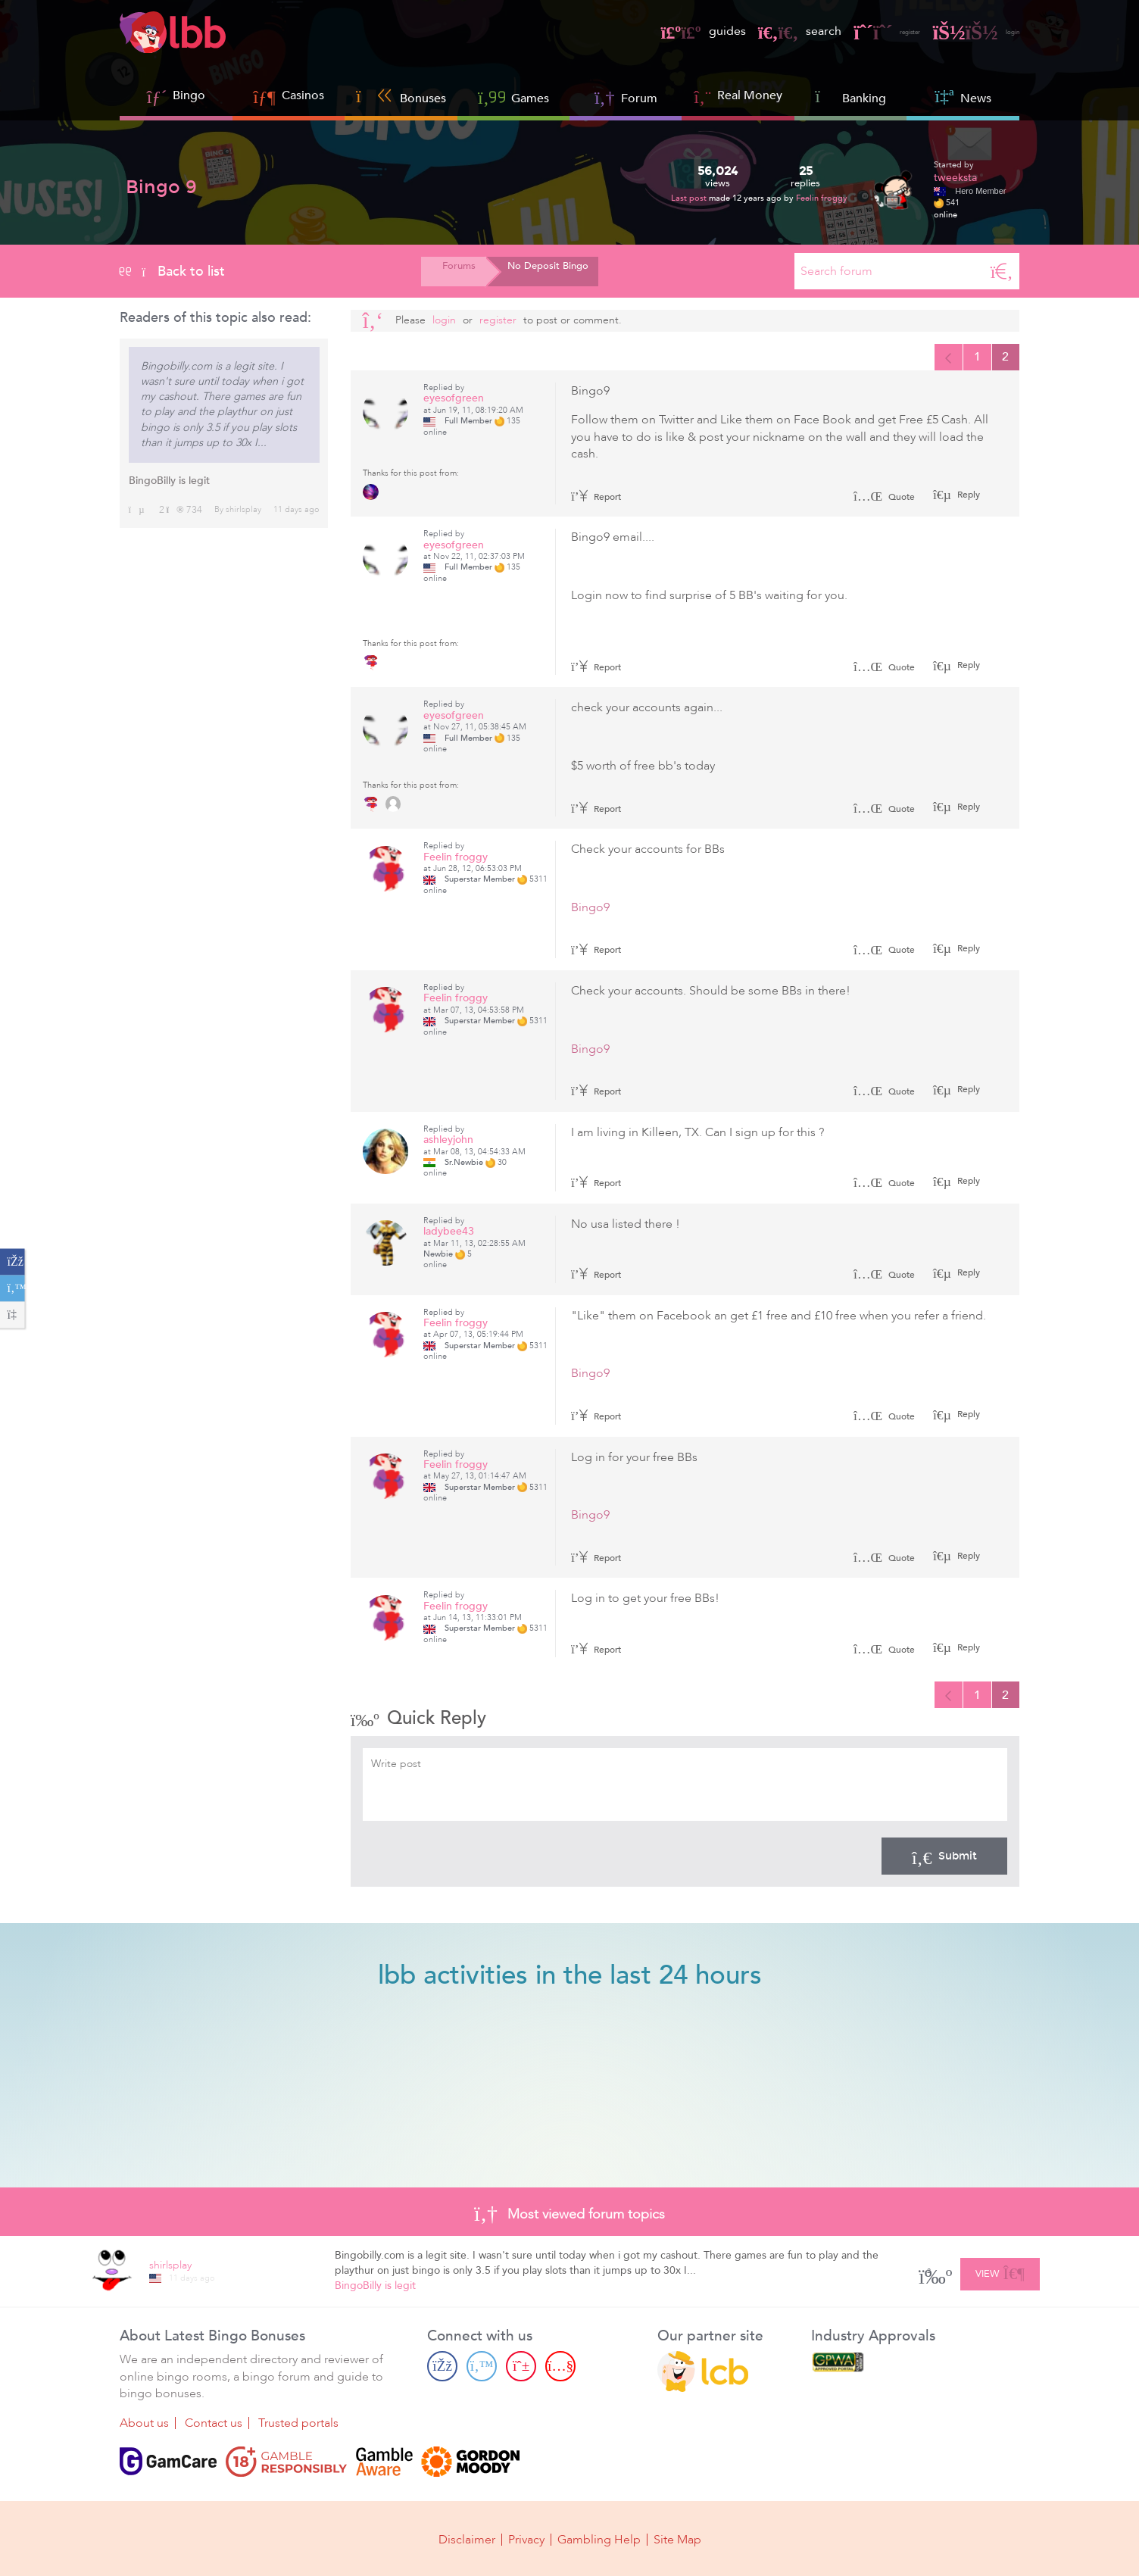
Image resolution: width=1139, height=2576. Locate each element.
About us (144, 2426)
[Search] (1002, 271)
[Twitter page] (482, 2369)
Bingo (189, 95)
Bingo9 (590, 909)
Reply (967, 497)
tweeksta (955, 177)
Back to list (172, 271)
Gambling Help (599, 2540)
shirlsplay (243, 509)
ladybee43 (448, 1233)
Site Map (677, 2540)
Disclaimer (466, 2540)
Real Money (749, 95)
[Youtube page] (560, 2369)
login (968, 31)
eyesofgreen (453, 401)
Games (513, 96)
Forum (625, 96)
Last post (690, 198)
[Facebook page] (442, 2369)
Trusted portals (298, 2426)
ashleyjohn (448, 1142)
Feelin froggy (821, 198)
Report (596, 499)
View (1000, 2273)
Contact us (213, 2426)
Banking (850, 96)
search (762, 31)
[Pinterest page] (521, 2369)
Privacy (526, 2540)
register (861, 31)
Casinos (303, 95)
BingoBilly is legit (169, 480)
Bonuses (401, 96)
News (963, 96)
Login (444, 320)
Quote (884, 499)
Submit (944, 1861)
